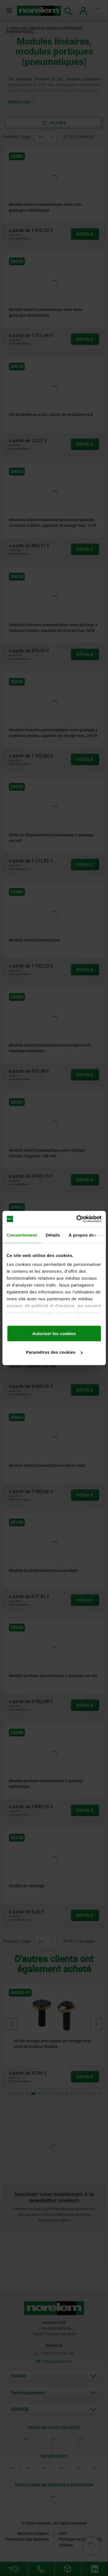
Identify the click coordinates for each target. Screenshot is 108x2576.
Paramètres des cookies (54, 1352)
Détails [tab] (53, 1234)
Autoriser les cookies (54, 1333)
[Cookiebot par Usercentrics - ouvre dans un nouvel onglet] (76, 1219)
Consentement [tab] (22, 1234)
